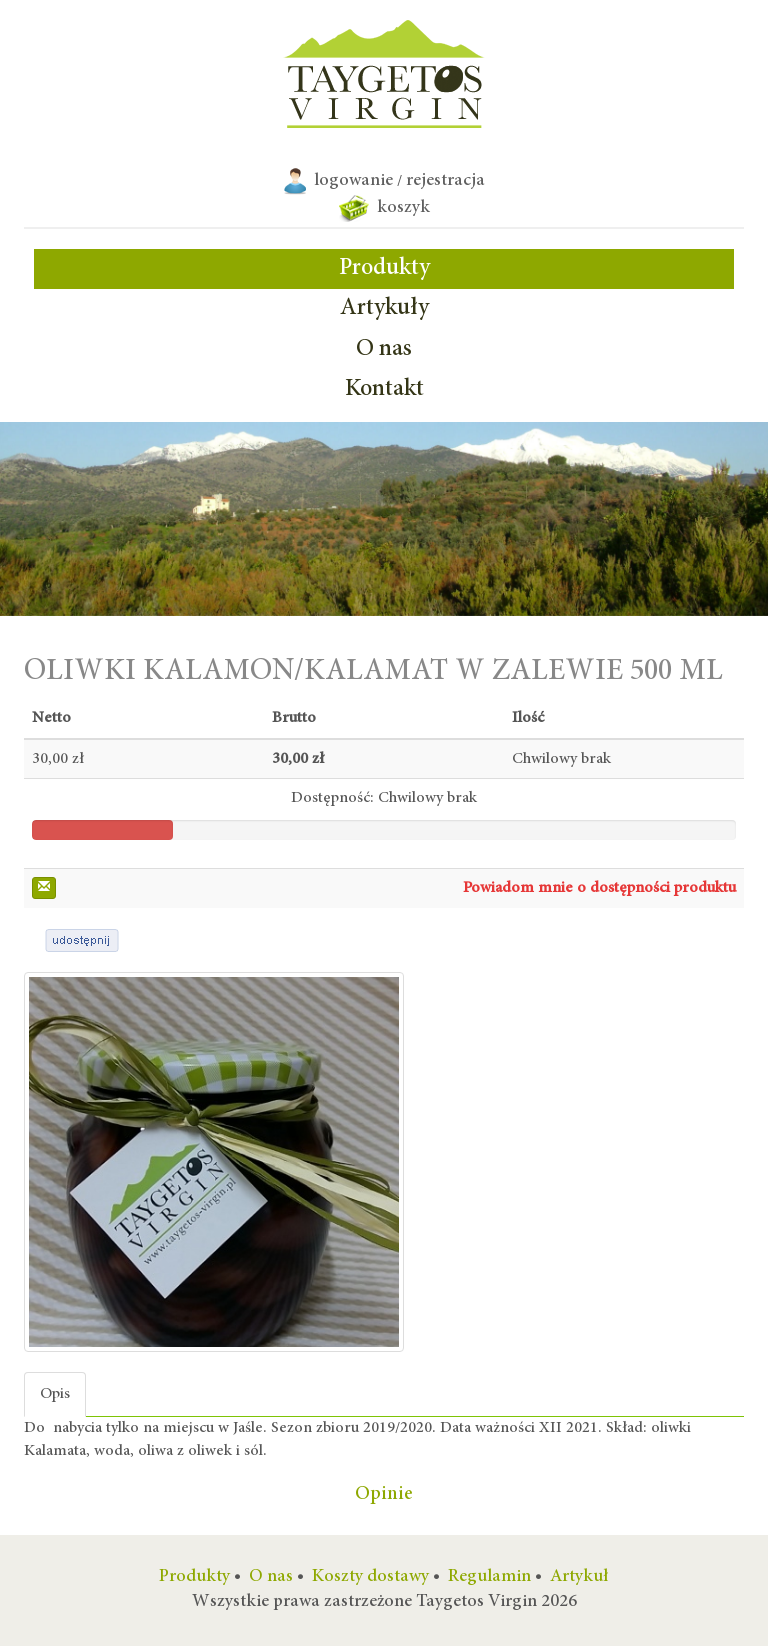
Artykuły (384, 309)
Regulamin (489, 1577)
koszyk (384, 208)
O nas (384, 350)
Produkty (384, 269)
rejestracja (445, 181)
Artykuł (579, 1577)
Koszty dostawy (370, 1577)
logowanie (353, 181)
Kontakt (384, 390)
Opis (55, 1394)
